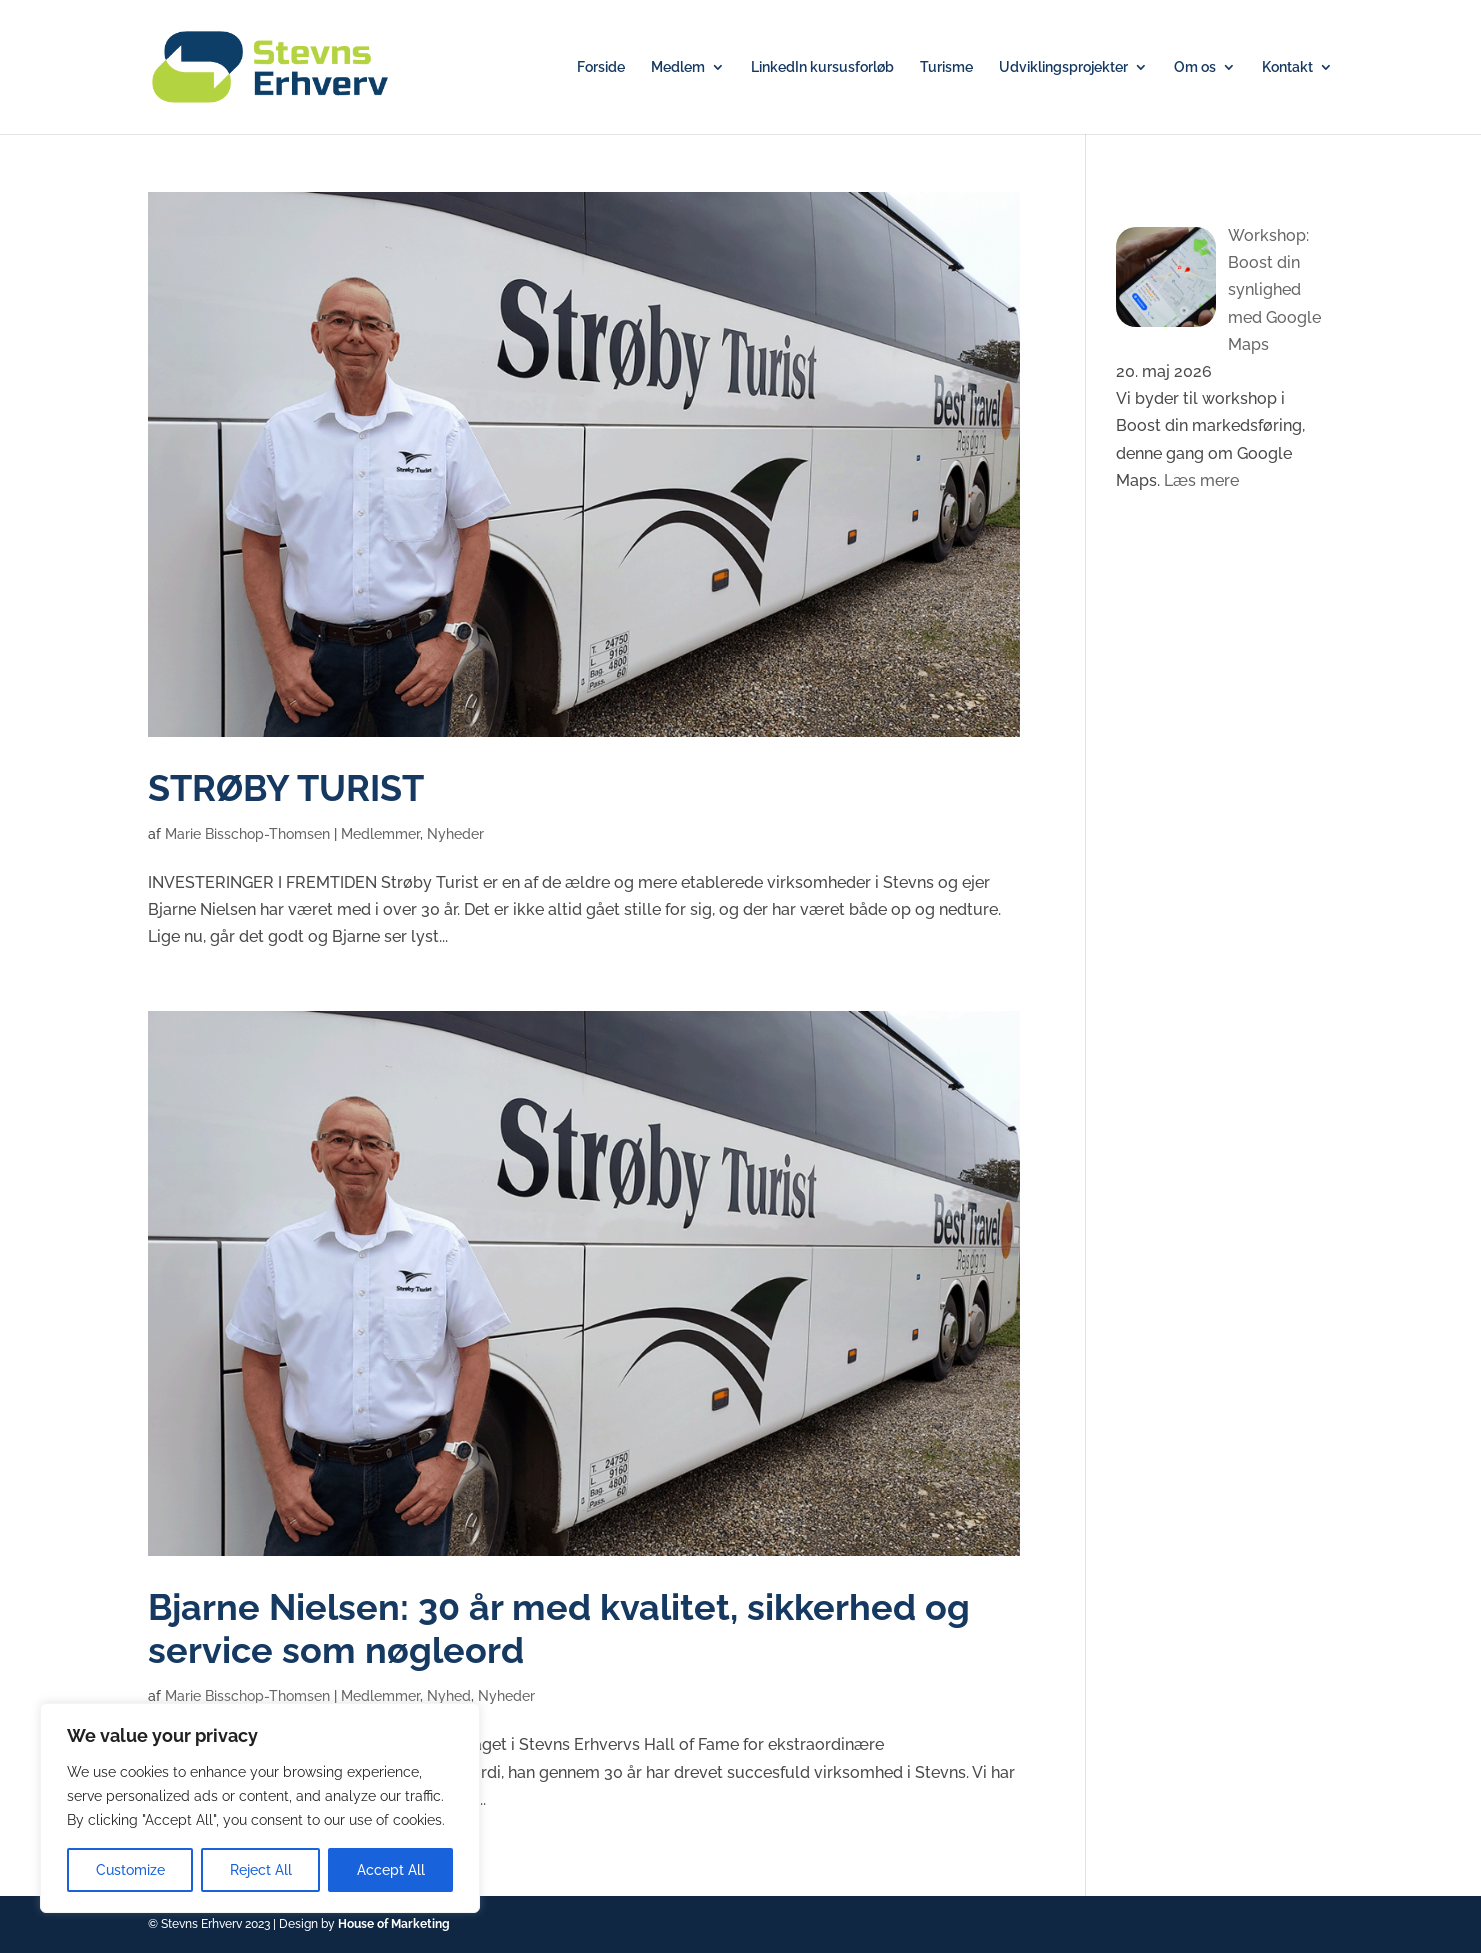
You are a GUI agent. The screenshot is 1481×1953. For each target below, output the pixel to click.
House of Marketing (394, 1924)
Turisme (946, 67)
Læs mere (1201, 480)
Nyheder (455, 834)
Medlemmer (380, 834)
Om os (1195, 67)
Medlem (678, 67)
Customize (130, 1870)
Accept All (391, 1870)
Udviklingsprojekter (1063, 67)
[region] (260, 1808)
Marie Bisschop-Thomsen (247, 834)
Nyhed (449, 1696)
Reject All (261, 1870)
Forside (601, 67)
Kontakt (1287, 67)
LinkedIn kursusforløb (822, 67)
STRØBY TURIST (286, 788)
